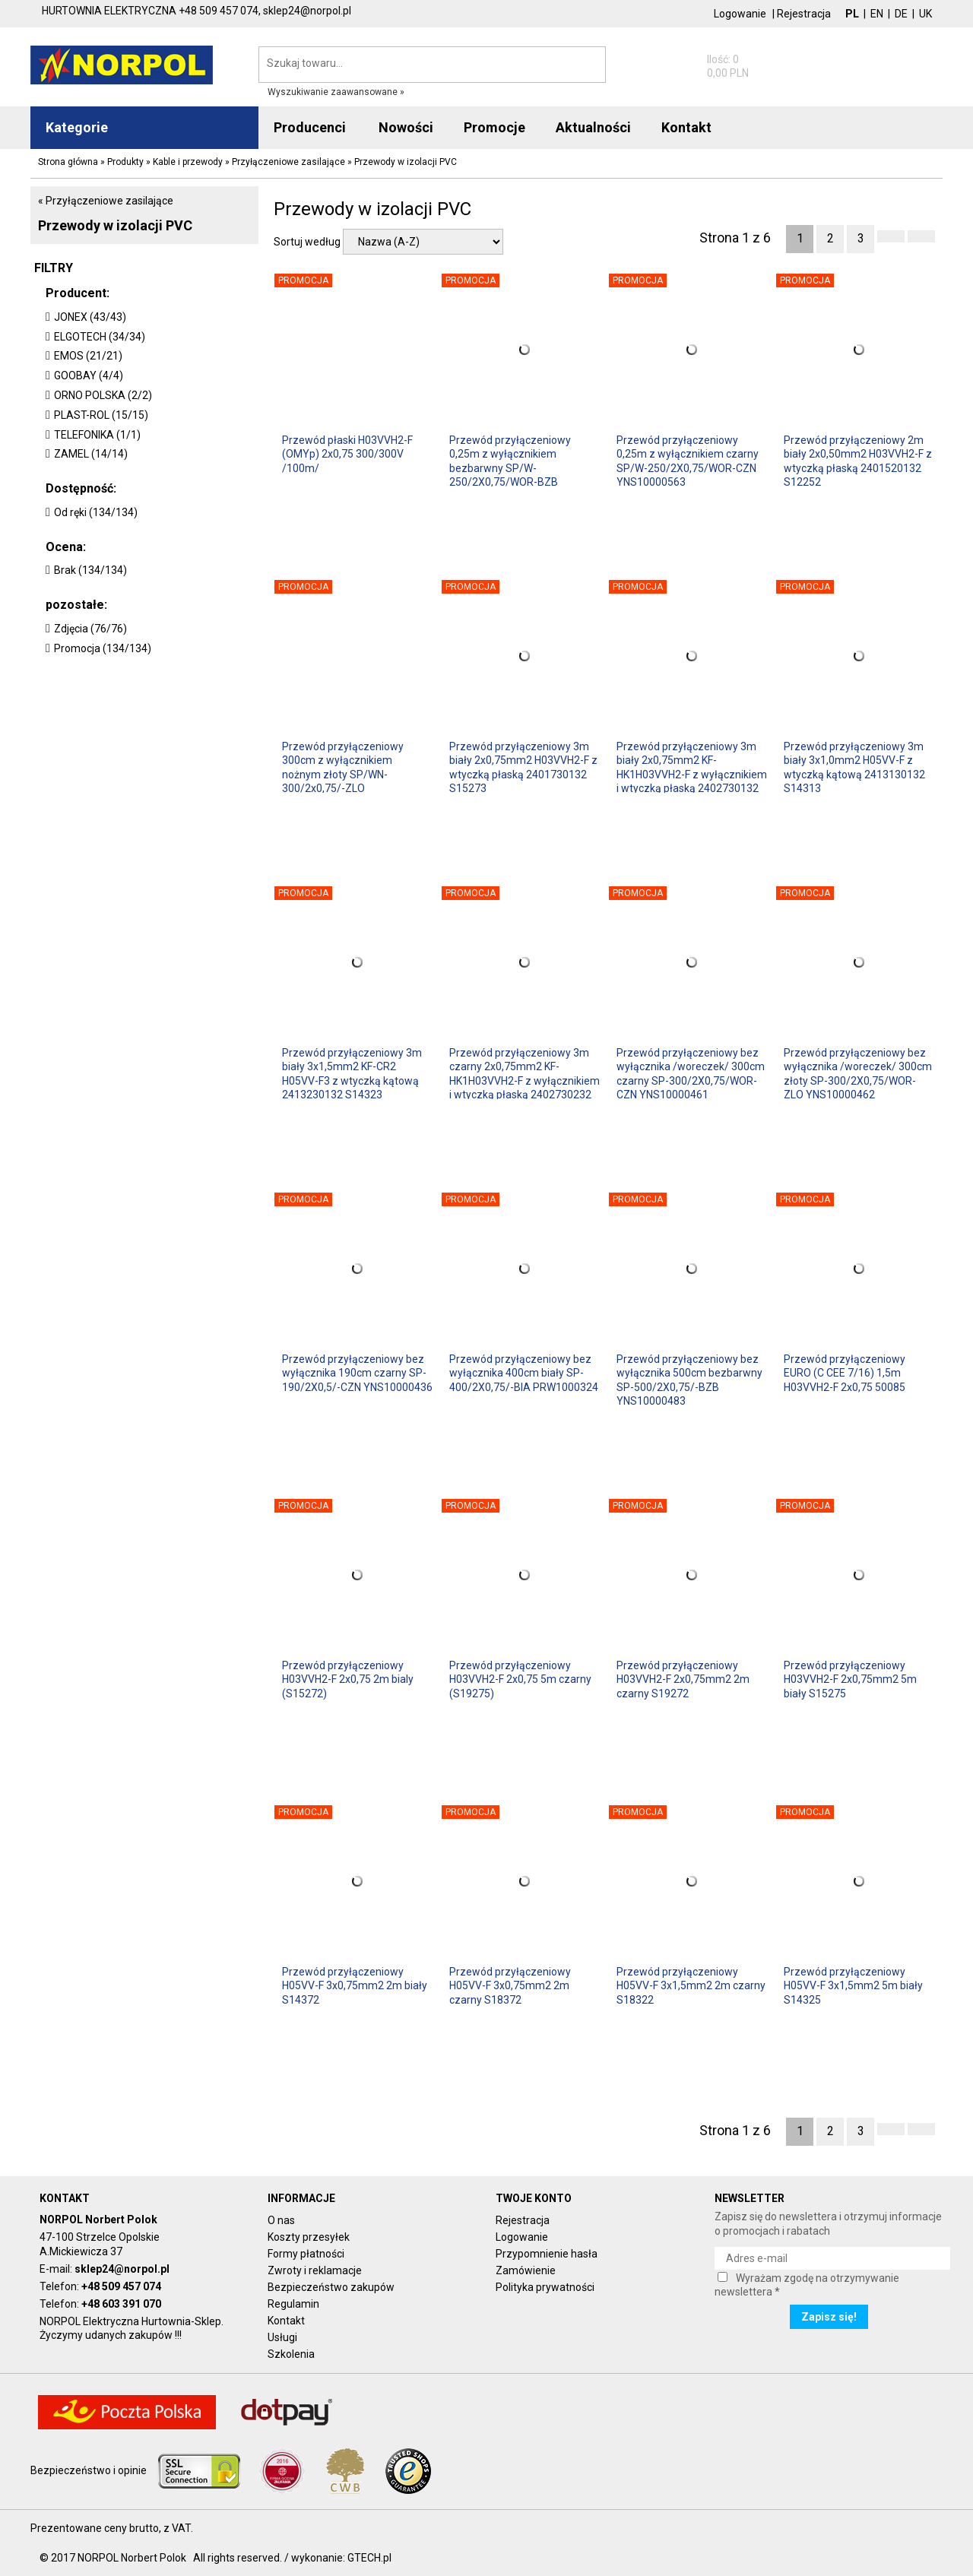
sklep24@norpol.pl (122, 2269)
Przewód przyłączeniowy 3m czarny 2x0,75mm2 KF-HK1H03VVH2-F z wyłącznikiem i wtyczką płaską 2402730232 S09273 (524, 1073)
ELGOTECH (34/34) (99, 337)
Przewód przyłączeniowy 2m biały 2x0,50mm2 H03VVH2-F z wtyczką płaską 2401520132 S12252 (858, 460)
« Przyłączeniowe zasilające (105, 201)
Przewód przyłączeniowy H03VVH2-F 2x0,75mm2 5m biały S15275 (850, 1679)
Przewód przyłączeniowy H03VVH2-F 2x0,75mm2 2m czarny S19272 (683, 1679)
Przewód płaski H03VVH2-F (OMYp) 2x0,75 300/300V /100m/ (347, 454)
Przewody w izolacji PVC (115, 225)
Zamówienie (526, 2270)
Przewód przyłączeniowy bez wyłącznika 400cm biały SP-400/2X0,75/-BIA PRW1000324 (523, 1373)
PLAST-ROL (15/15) (101, 415)
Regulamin (293, 2304)
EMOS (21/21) (88, 356)
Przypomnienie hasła (546, 2254)
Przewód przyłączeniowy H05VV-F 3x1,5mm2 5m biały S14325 (853, 1985)
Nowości (406, 127)
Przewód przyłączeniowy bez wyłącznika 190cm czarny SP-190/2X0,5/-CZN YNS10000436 (357, 1373)
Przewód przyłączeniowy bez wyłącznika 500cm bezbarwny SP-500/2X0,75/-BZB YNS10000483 (689, 1379)
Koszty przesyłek (309, 2237)
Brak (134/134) (90, 570)
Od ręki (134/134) (96, 512)
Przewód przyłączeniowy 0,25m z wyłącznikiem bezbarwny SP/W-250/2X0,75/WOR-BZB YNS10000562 (510, 460)
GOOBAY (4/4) (88, 375)
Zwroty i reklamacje (315, 2270)
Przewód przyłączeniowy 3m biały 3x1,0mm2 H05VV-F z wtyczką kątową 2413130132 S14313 (854, 766)
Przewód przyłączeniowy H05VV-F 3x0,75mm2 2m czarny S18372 (510, 1985)
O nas (281, 2220)
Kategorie (77, 127)
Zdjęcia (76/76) (90, 629)
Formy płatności (306, 2254)
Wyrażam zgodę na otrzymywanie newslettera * (807, 2285)
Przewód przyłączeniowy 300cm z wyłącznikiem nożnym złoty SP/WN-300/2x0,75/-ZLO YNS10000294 (343, 766)
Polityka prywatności (545, 2287)
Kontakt (286, 2321)
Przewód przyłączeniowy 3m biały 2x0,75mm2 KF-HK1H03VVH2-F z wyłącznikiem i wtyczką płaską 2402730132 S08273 (691, 766)
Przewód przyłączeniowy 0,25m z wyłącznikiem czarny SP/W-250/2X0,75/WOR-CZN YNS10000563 (687, 460)
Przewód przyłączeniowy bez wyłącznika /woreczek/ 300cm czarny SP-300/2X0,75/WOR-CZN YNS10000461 (690, 1073)
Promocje (494, 127)
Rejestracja (804, 14)
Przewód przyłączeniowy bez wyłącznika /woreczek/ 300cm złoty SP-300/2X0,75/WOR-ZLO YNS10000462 (858, 1073)
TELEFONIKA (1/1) (97, 435)
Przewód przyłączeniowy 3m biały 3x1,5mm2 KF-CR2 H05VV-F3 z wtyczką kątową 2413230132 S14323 (352, 1073)
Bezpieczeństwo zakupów (331, 2287)
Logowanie (740, 14)
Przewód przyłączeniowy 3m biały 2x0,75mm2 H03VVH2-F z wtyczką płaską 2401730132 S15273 (523, 766)
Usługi (282, 2337)
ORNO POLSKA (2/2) (103, 395)
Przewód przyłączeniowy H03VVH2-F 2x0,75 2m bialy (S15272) (348, 1679)
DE (901, 14)
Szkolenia (291, 2354)
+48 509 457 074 (121, 2286)
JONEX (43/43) (90, 317)
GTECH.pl (369, 2558)
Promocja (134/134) (102, 648)
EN (876, 14)
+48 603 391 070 (121, 2304)
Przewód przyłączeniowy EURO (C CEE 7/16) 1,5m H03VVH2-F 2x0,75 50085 (844, 1373)
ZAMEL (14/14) (91, 454)
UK (925, 14)
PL (852, 14)
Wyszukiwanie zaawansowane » (336, 92)
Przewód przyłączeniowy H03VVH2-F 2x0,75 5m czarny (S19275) (520, 1679)
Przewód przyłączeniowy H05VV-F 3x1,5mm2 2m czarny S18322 (690, 1985)
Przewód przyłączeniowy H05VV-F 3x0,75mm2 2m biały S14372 (354, 1985)
